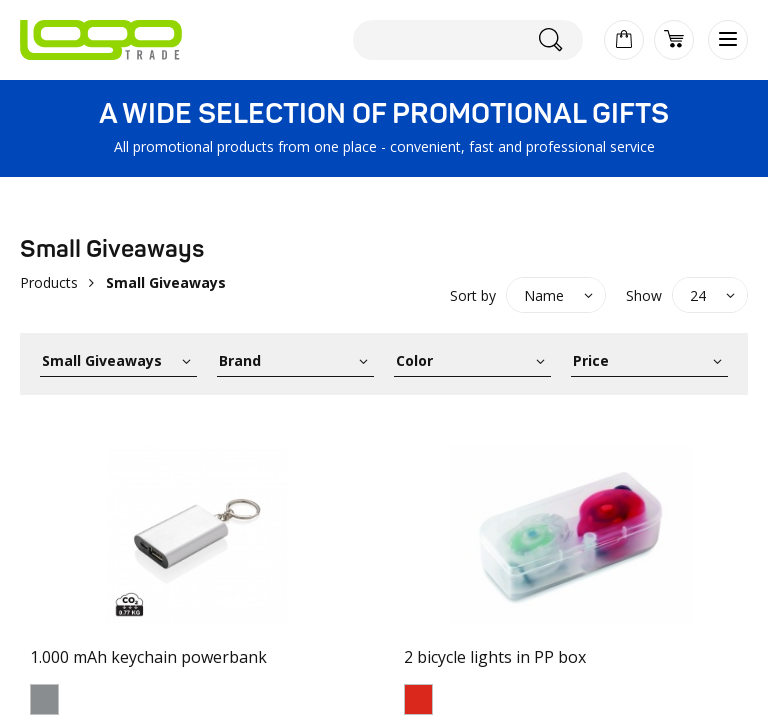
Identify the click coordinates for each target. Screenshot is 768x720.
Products (49, 282)
